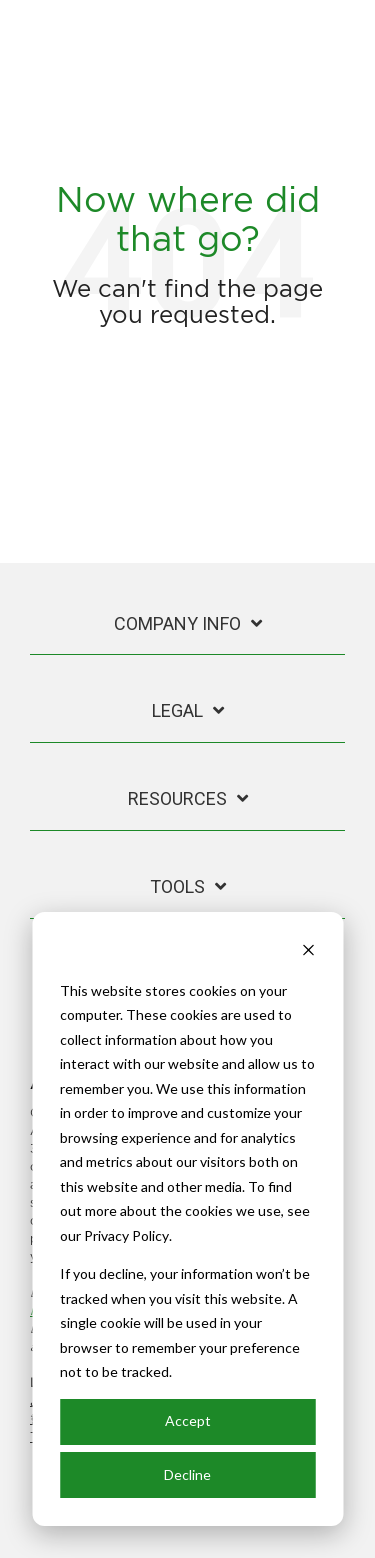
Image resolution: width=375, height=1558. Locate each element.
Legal (177, 710)
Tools (177, 886)
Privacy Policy (126, 1235)
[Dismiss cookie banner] (308, 952)
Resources (177, 798)
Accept (188, 1420)
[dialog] (187, 1219)
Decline (187, 1474)
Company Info (177, 623)
